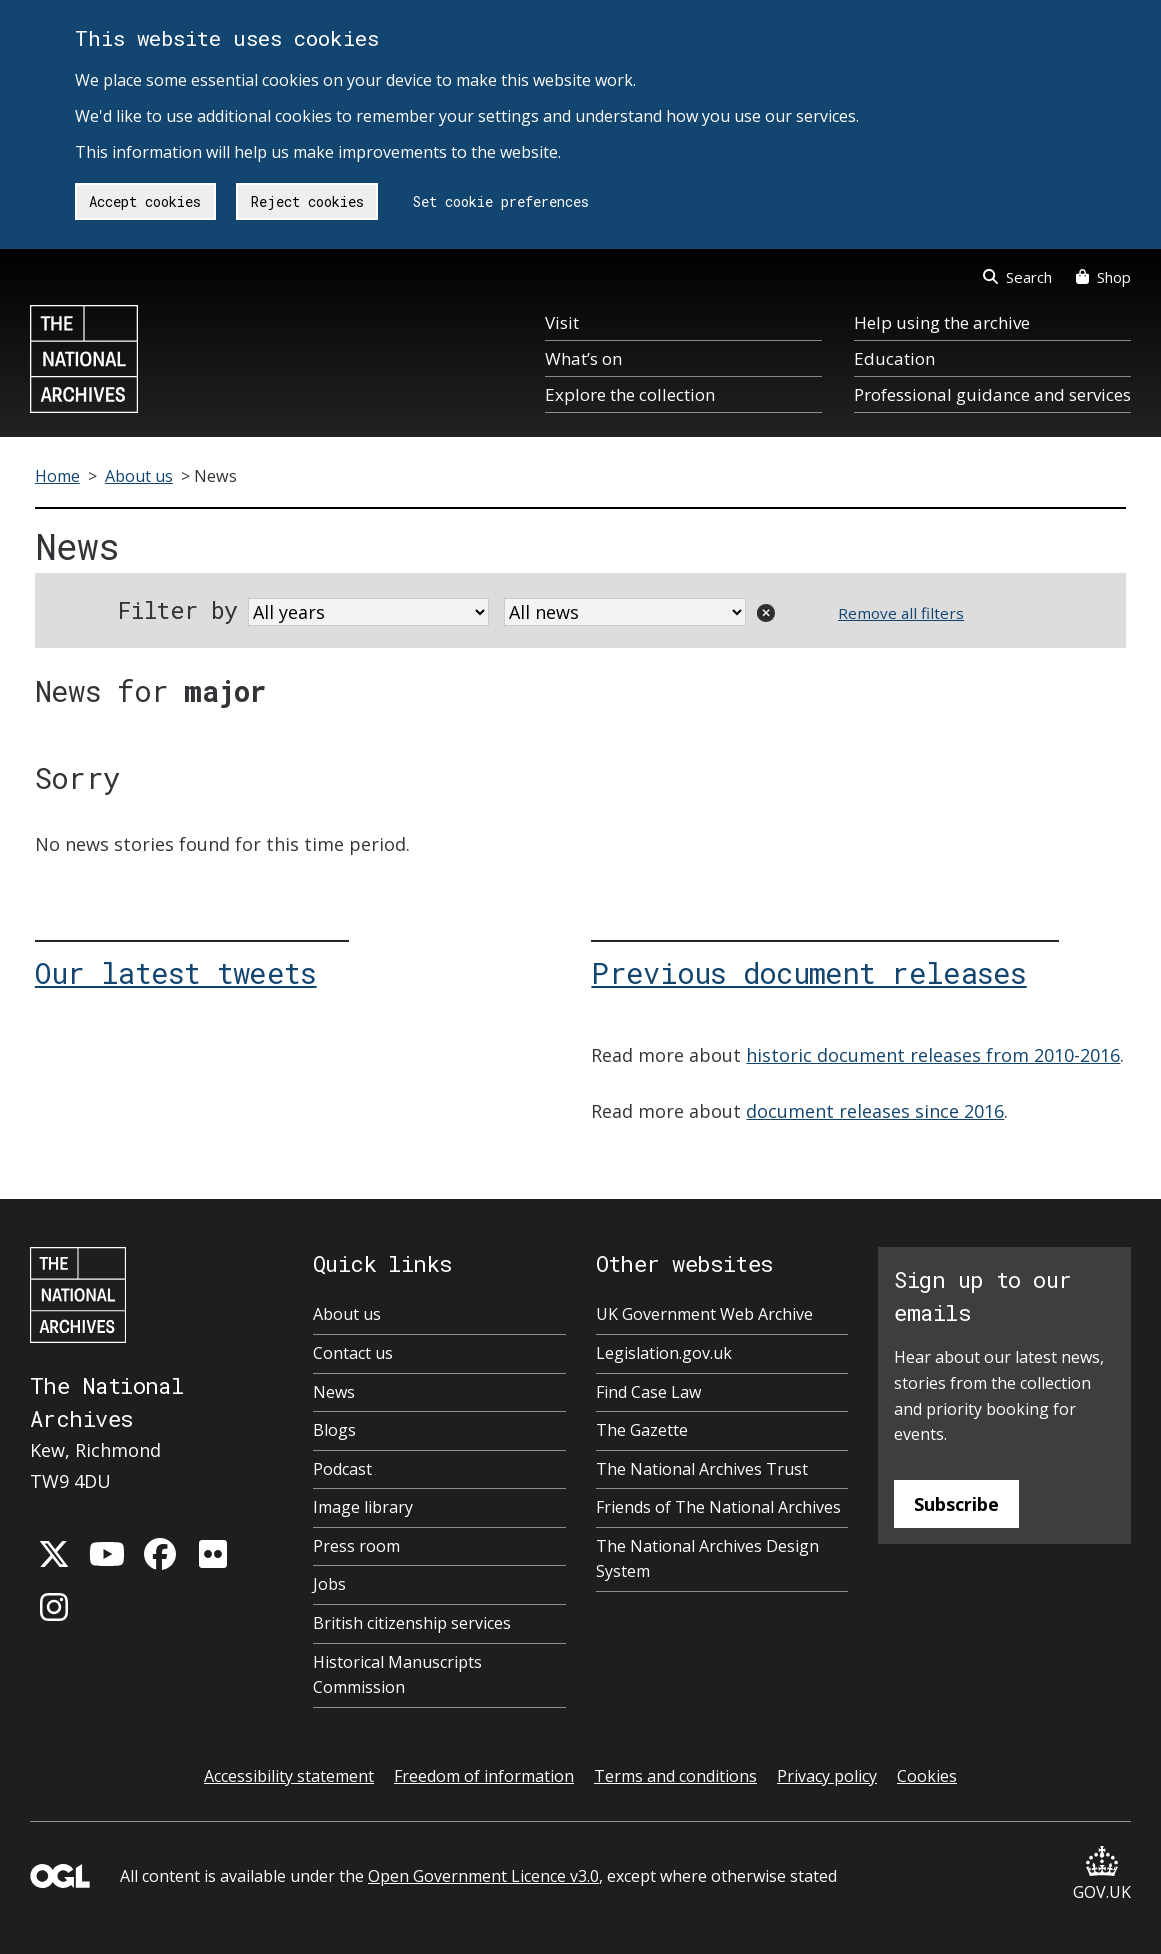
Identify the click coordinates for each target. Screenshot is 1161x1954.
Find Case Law (648, 1392)
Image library (363, 1507)
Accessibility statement (289, 1776)
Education (894, 358)
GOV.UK (1102, 1874)
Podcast (342, 1469)
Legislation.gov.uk (664, 1353)
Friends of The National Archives (718, 1507)
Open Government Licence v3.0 (483, 1876)
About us (139, 476)
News (334, 1392)
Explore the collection (630, 394)
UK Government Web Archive (704, 1314)
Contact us (353, 1353)
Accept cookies (145, 201)
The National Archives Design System (707, 1559)
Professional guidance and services (992, 394)
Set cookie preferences (501, 201)
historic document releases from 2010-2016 (933, 1055)
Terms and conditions (675, 1776)
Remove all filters (901, 613)
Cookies (927, 1776)
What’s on (583, 358)
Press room (356, 1546)
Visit (562, 322)
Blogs (334, 1430)
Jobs (329, 1584)
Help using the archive (942, 322)
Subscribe (956, 1504)
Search (1017, 277)
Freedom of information (484, 1776)
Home (57, 476)
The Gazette (642, 1430)
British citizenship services (412, 1623)
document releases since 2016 (875, 1111)
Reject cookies (307, 201)
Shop (1103, 277)
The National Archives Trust (702, 1469)
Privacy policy (827, 1776)
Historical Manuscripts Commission (397, 1675)
